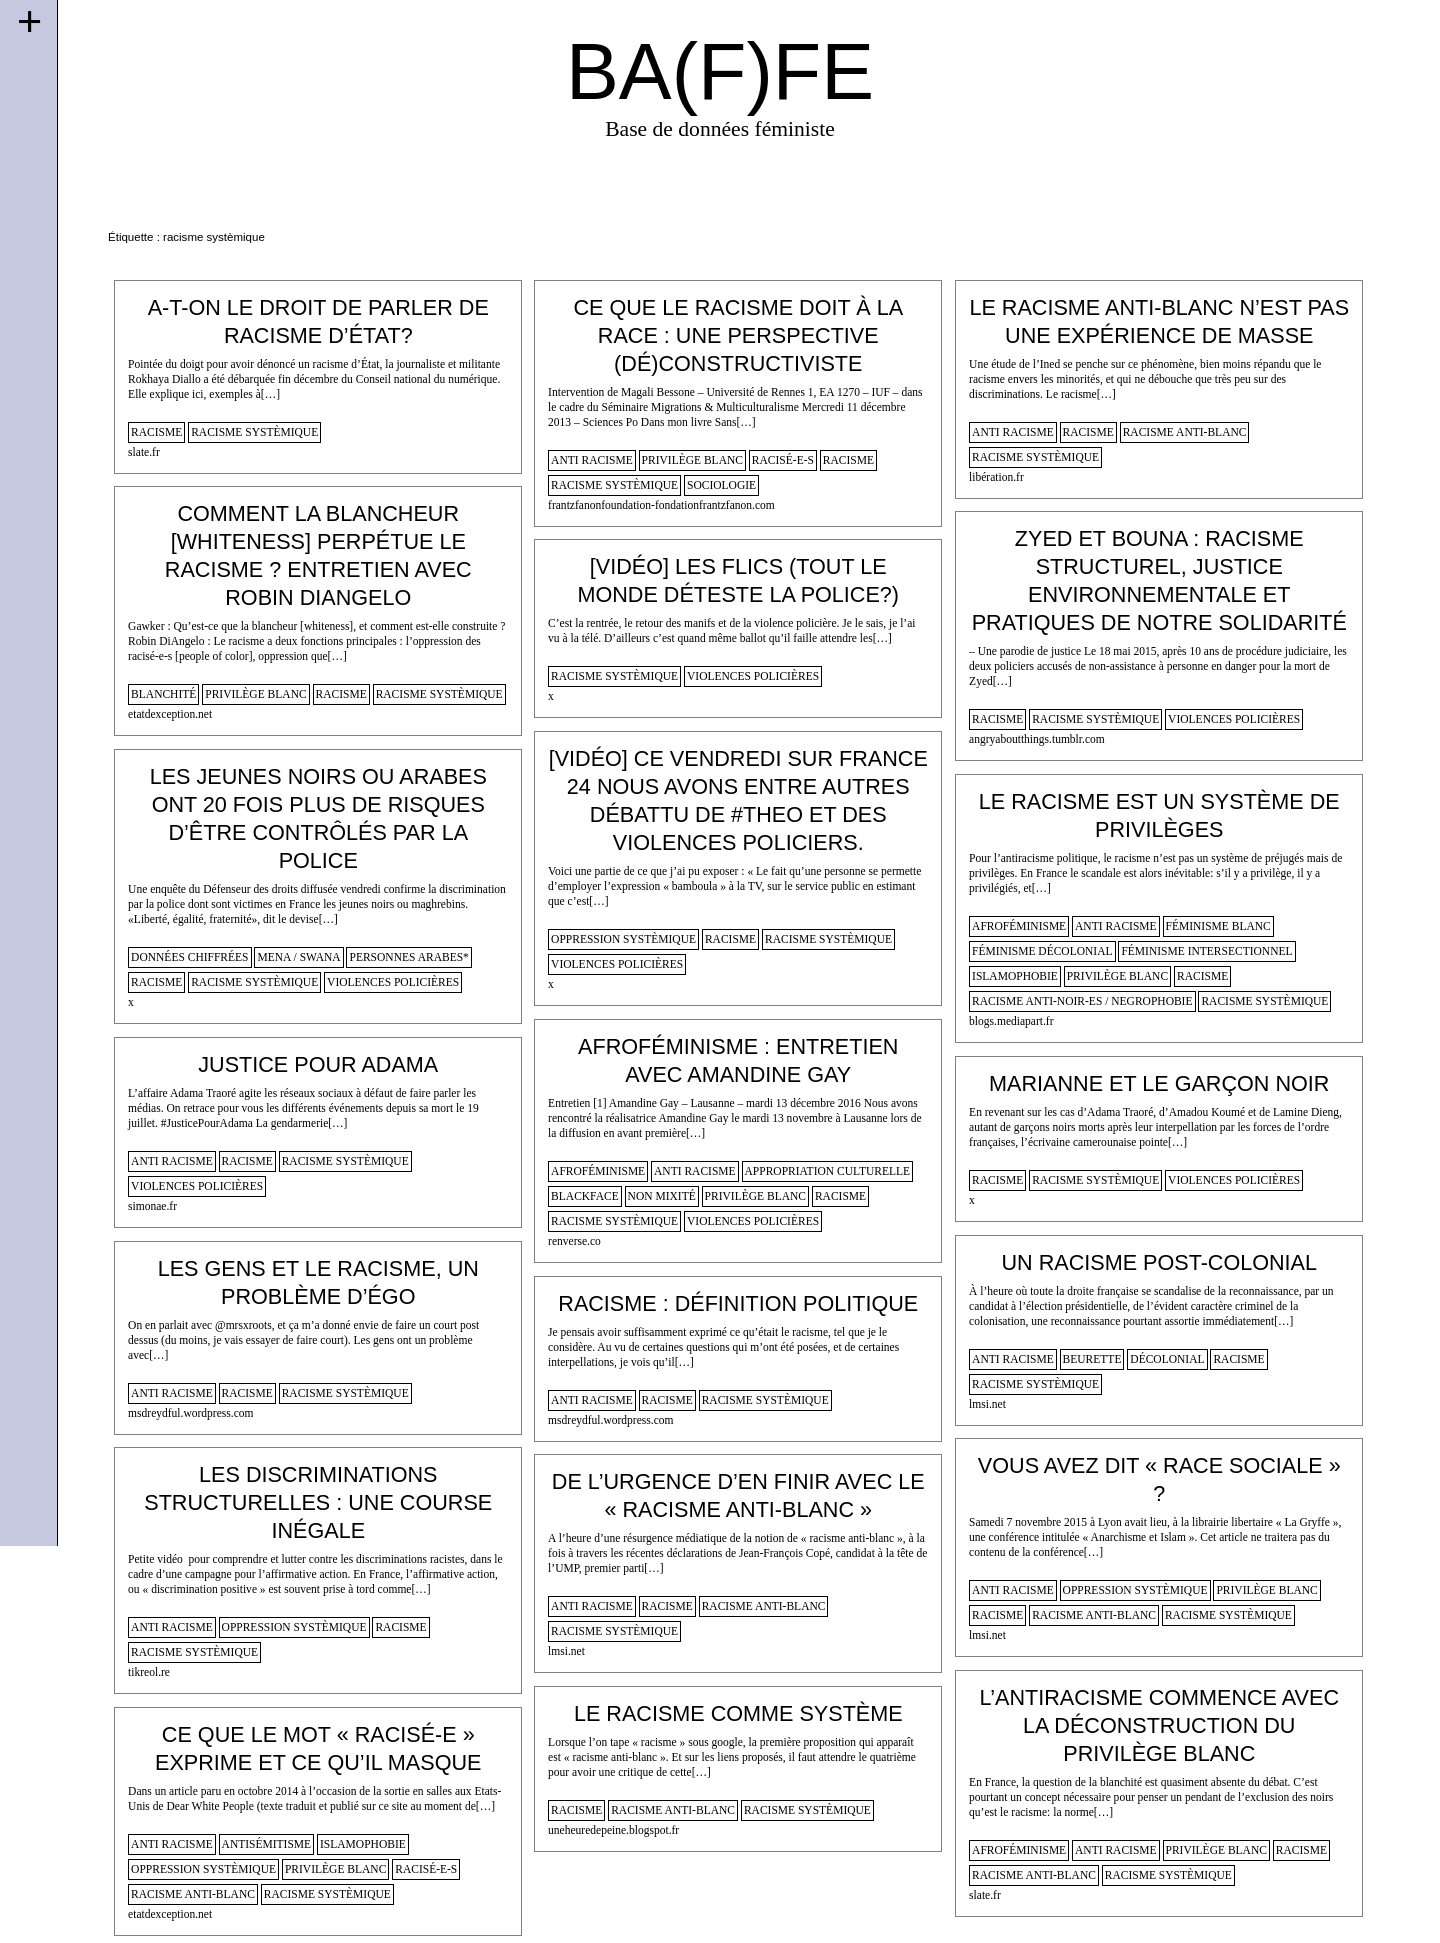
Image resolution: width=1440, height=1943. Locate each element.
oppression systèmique (623, 939)
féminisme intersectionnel (1206, 951)
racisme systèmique (254, 432)
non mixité (662, 1196)
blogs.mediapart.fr (1011, 1021)
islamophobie (1015, 976)
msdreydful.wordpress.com (190, 1413)
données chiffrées (189, 957)
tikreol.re (149, 1672)
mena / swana (298, 957)
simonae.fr (152, 1206)
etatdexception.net (170, 714)
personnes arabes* (408, 957)
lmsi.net (987, 1404)
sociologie (721, 485)
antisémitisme (267, 1844)
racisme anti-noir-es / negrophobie (1082, 1001)
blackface (585, 1196)
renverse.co (574, 1241)
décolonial (1167, 1359)
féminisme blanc (1218, 926)
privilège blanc (692, 460)
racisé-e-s (783, 460)
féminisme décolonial (1042, 951)
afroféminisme (1019, 926)
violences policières (1234, 719)
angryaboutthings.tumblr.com (1037, 739)
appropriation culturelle (828, 1171)
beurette (1092, 1359)
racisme (156, 432)
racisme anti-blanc (1185, 432)
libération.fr (996, 477)
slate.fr (144, 452)
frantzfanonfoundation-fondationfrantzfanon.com (661, 505)
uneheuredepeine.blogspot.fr (613, 1830)
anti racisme (592, 460)
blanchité (163, 694)
